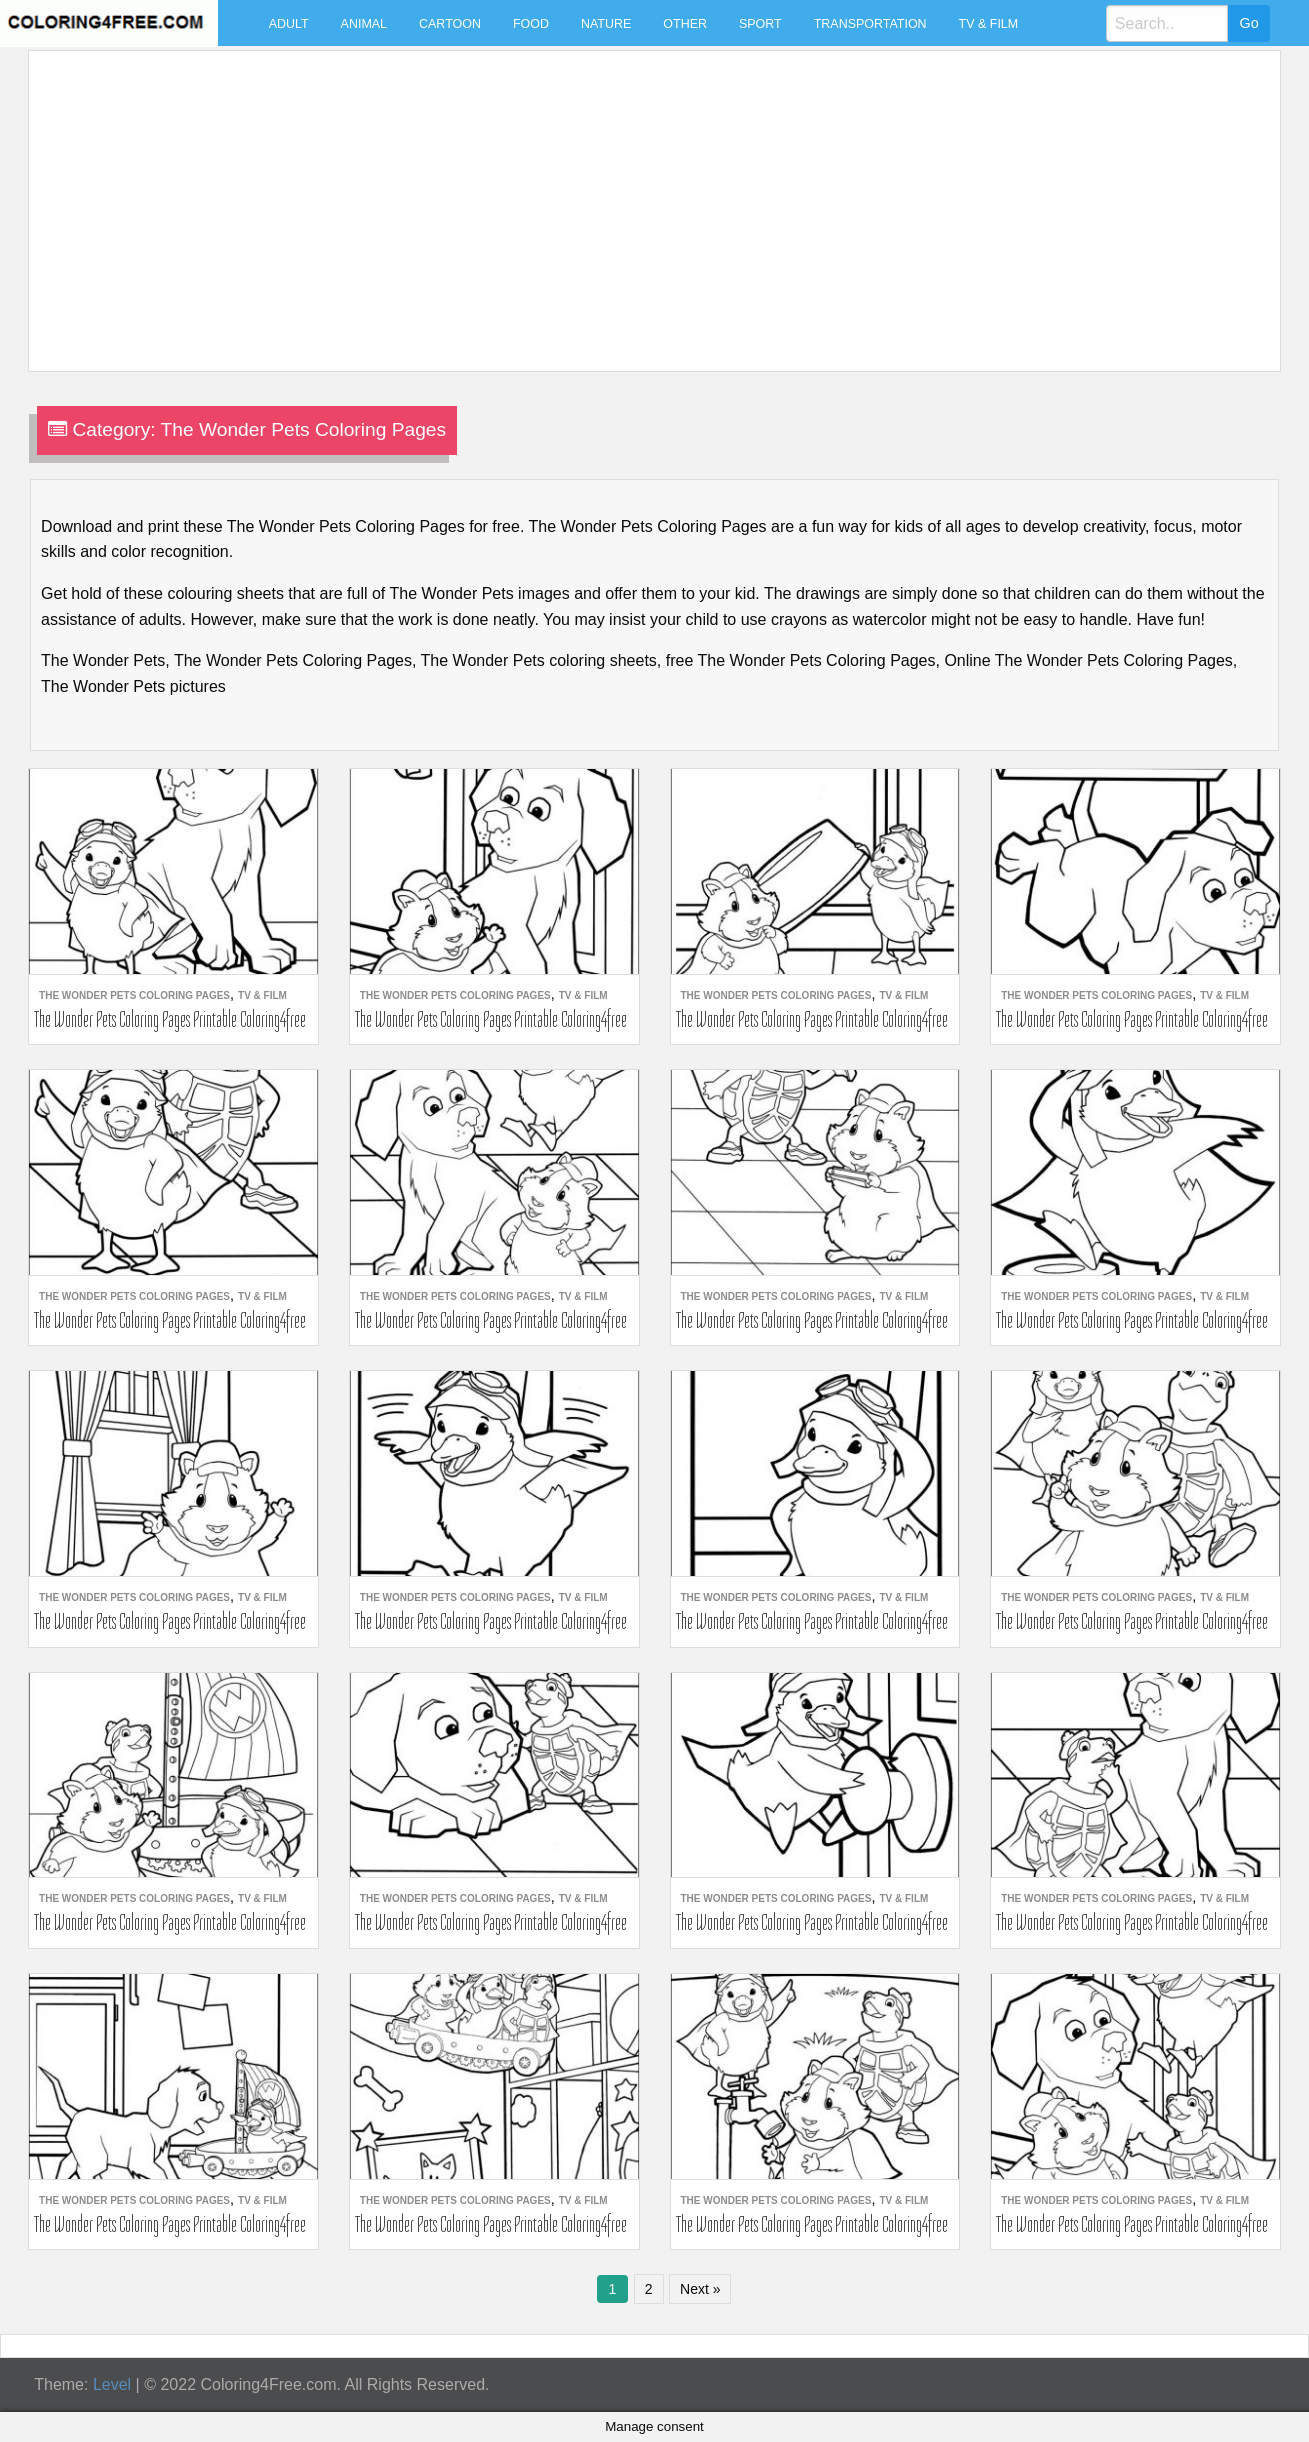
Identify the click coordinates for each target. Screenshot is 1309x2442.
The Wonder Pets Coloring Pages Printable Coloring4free (170, 1019)
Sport (760, 24)
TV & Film (989, 24)
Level (112, 2384)
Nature (606, 24)
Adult (289, 24)
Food (531, 24)
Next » (700, 2289)
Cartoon (450, 24)
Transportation (870, 24)
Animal (364, 24)
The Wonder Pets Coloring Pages (134, 995)
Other (685, 24)
